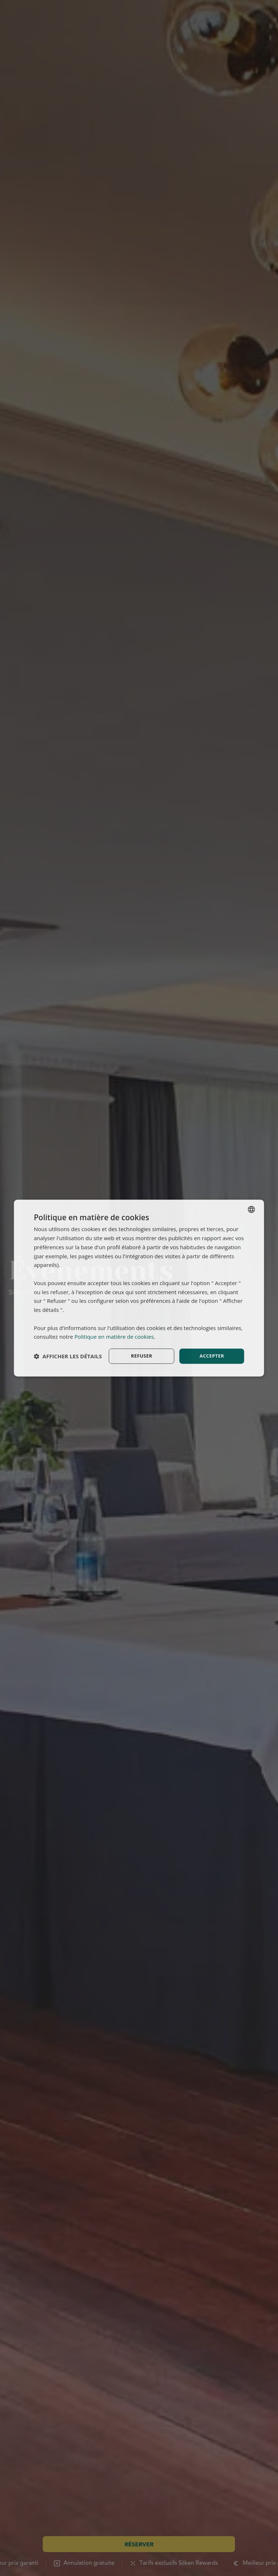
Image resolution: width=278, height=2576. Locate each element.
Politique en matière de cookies (114, 1336)
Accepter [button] (212, 1356)
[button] (68, 1356)
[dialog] (139, 1288)
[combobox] (251, 1209)
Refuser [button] (141, 1356)
